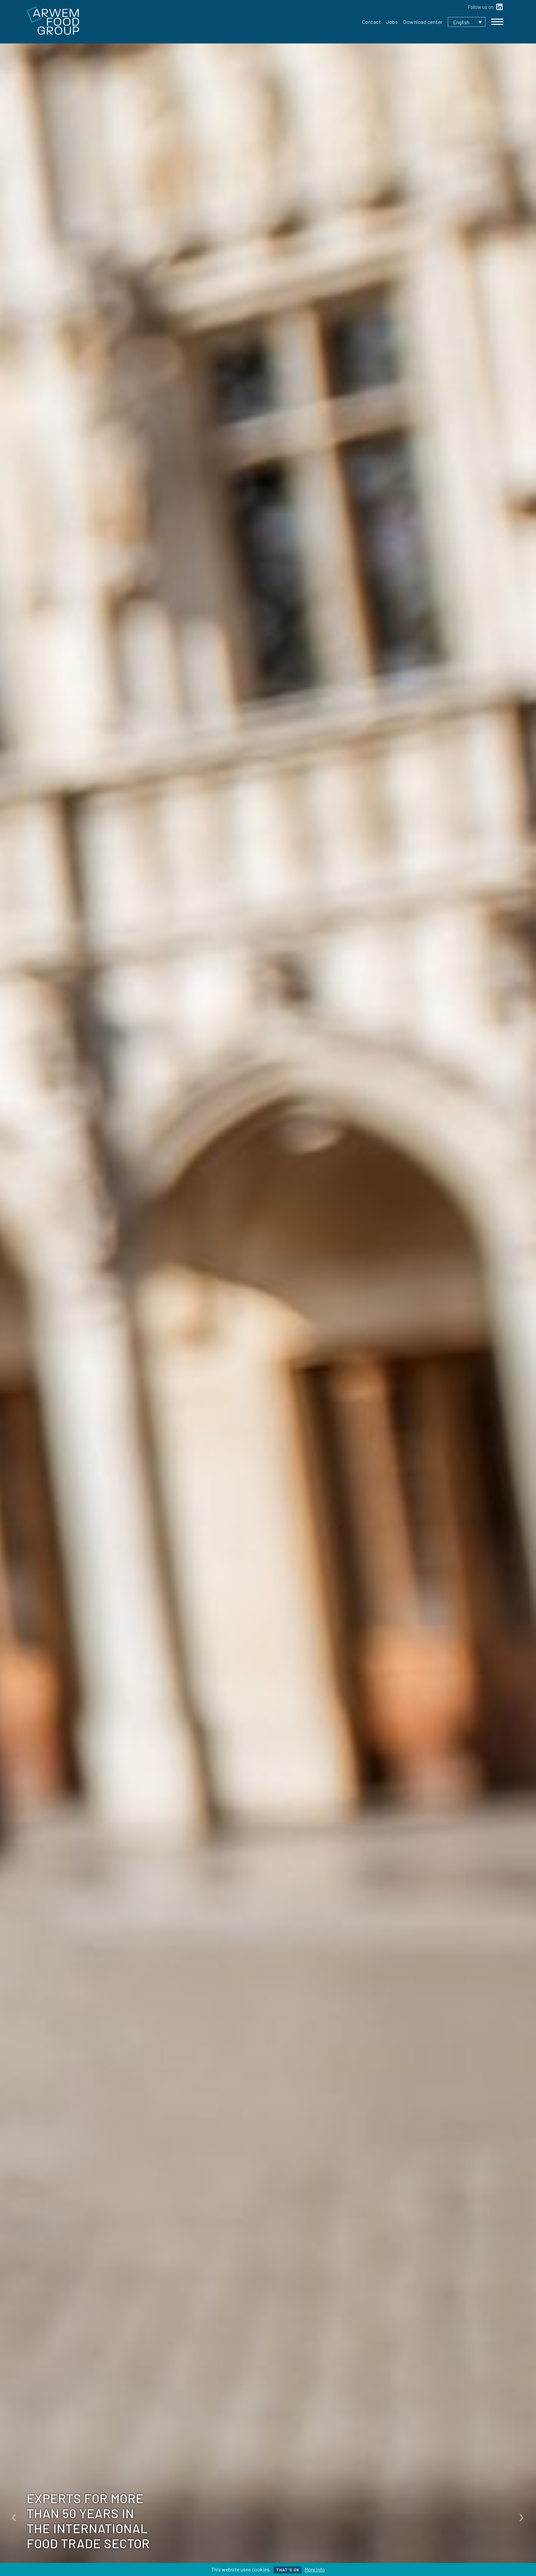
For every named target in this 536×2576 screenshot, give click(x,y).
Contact (371, 22)
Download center (423, 22)
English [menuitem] (461, 22)
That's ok (288, 2569)
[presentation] (14, 2515)
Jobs (392, 22)
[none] (466, 22)
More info (314, 2569)
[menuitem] (466, 22)
